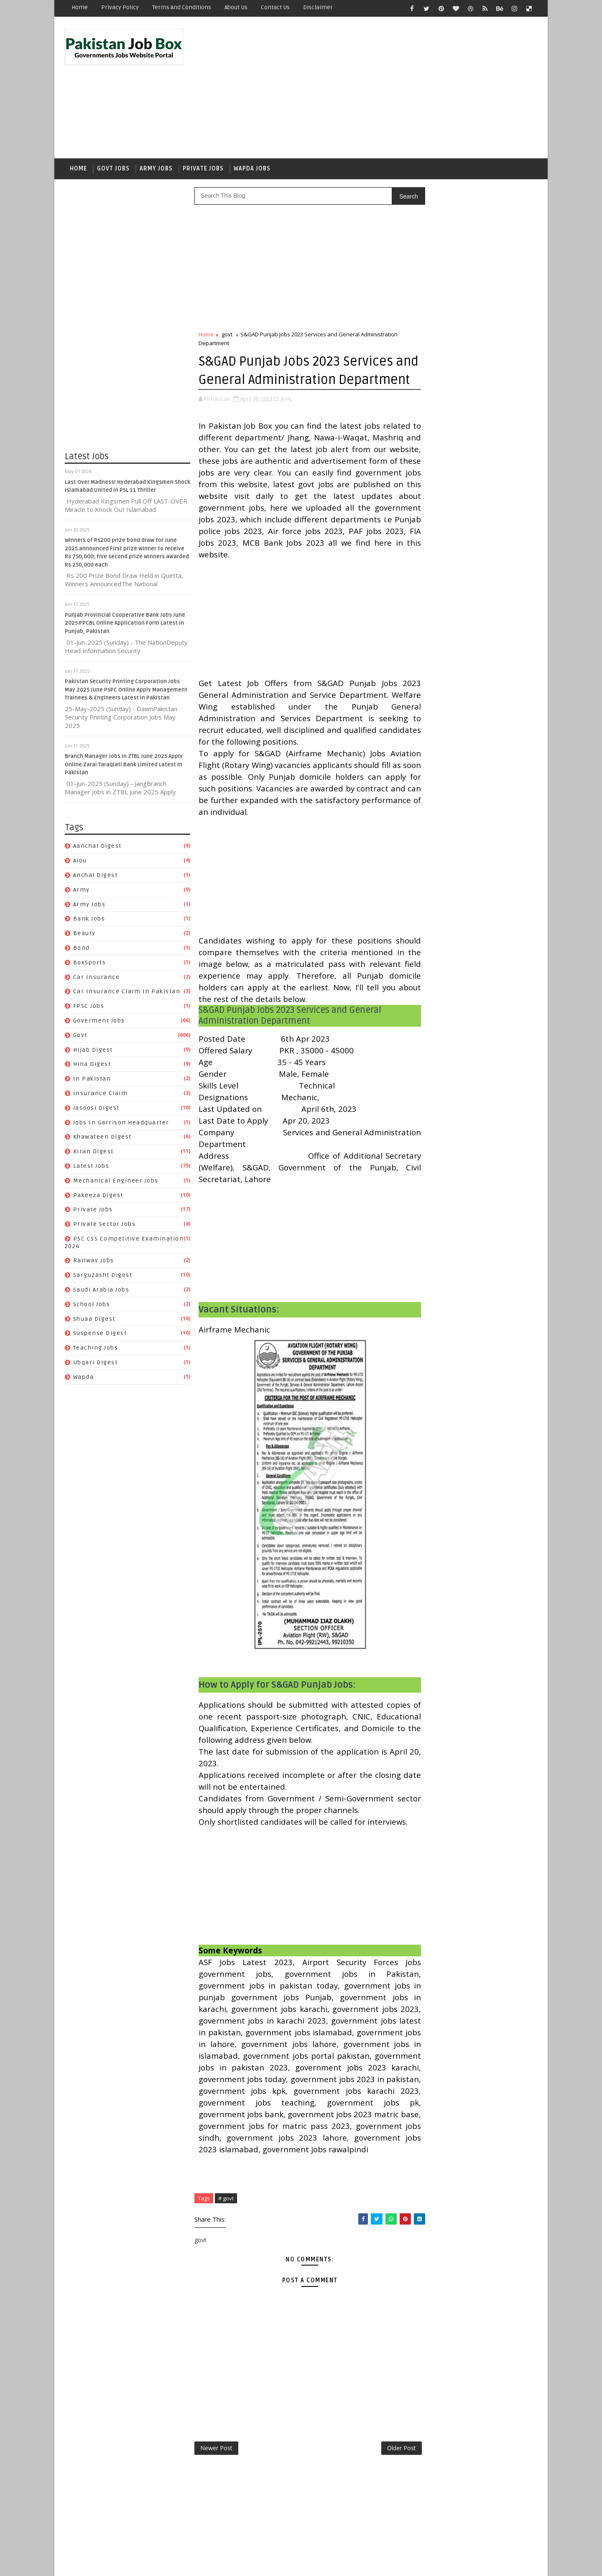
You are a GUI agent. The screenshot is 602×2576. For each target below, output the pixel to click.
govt (80, 1036)
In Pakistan (92, 1080)
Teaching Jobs (95, 1349)
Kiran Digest (93, 1153)
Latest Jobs (91, 1167)
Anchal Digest (95, 876)
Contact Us (275, 7)
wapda (83, 1378)
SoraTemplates (117, 2563)
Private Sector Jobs (104, 1225)
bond (81, 949)
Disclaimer (318, 7)
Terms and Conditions (181, 7)
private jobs (93, 1211)
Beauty (84, 934)
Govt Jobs (113, 169)
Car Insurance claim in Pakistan (127, 993)
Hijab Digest (93, 1051)
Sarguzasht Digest (103, 1277)
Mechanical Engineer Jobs (115, 1182)
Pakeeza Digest (98, 1196)
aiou (80, 862)
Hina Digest (92, 1066)
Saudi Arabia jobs (101, 1291)
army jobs (89, 906)
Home (79, 7)
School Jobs (91, 1306)
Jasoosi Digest (96, 1109)
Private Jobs (203, 169)
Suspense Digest (100, 1335)
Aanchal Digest (97, 848)
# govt (226, 2265)
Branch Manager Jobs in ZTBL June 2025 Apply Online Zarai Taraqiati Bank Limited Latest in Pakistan (124, 766)
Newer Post (216, 2515)
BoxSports (89, 964)
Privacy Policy (120, 7)
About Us (235, 7)
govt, (286, 418)
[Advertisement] (384, 88)
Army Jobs (156, 169)
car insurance (96, 978)
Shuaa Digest (94, 1320)
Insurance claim (100, 1095)
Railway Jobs (93, 1262)
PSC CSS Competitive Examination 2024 (472, 1096)
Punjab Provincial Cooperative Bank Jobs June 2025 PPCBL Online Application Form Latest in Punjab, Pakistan (125, 624)
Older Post (384, 2515)
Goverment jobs (99, 1022)
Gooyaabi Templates (213, 2563)
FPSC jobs (89, 1007)
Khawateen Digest (102, 1138)
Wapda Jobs (252, 169)
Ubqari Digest (95, 1364)
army (81, 891)
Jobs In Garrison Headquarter (121, 1124)
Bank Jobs (89, 920)
